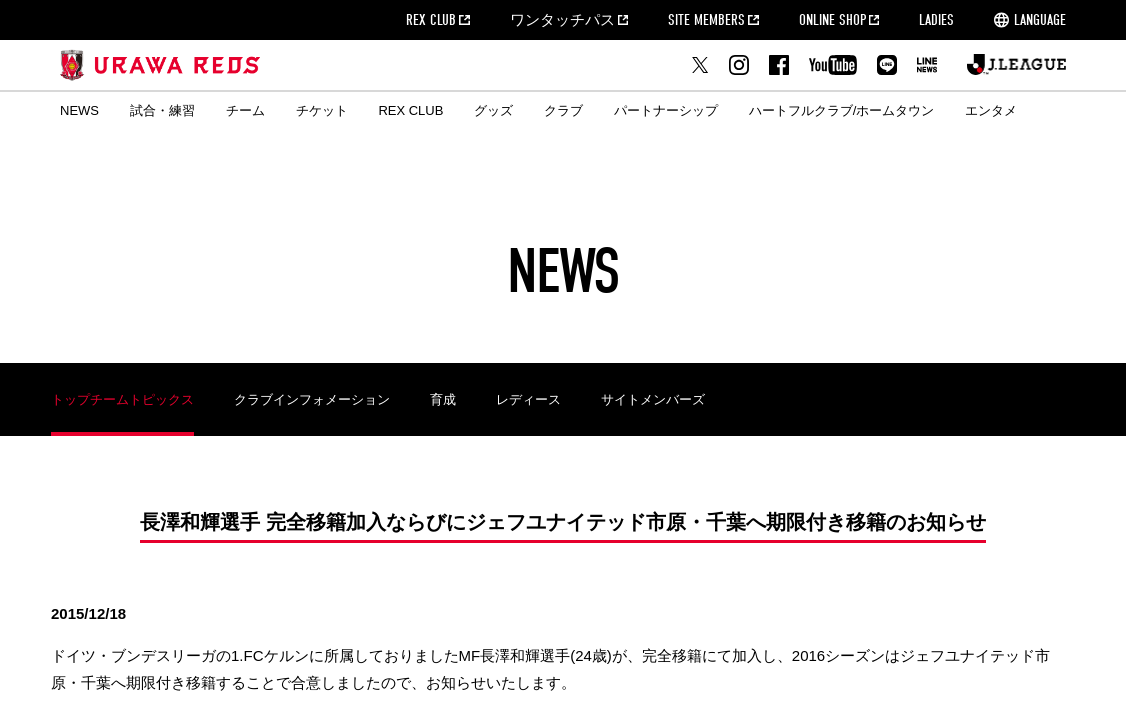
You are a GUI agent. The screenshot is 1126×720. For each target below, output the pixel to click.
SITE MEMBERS (706, 20)
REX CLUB (431, 20)
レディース (528, 399)
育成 (443, 399)
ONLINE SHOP (832, 20)
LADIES (936, 20)
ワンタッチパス (562, 20)
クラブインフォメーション (312, 399)
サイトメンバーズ (653, 399)
